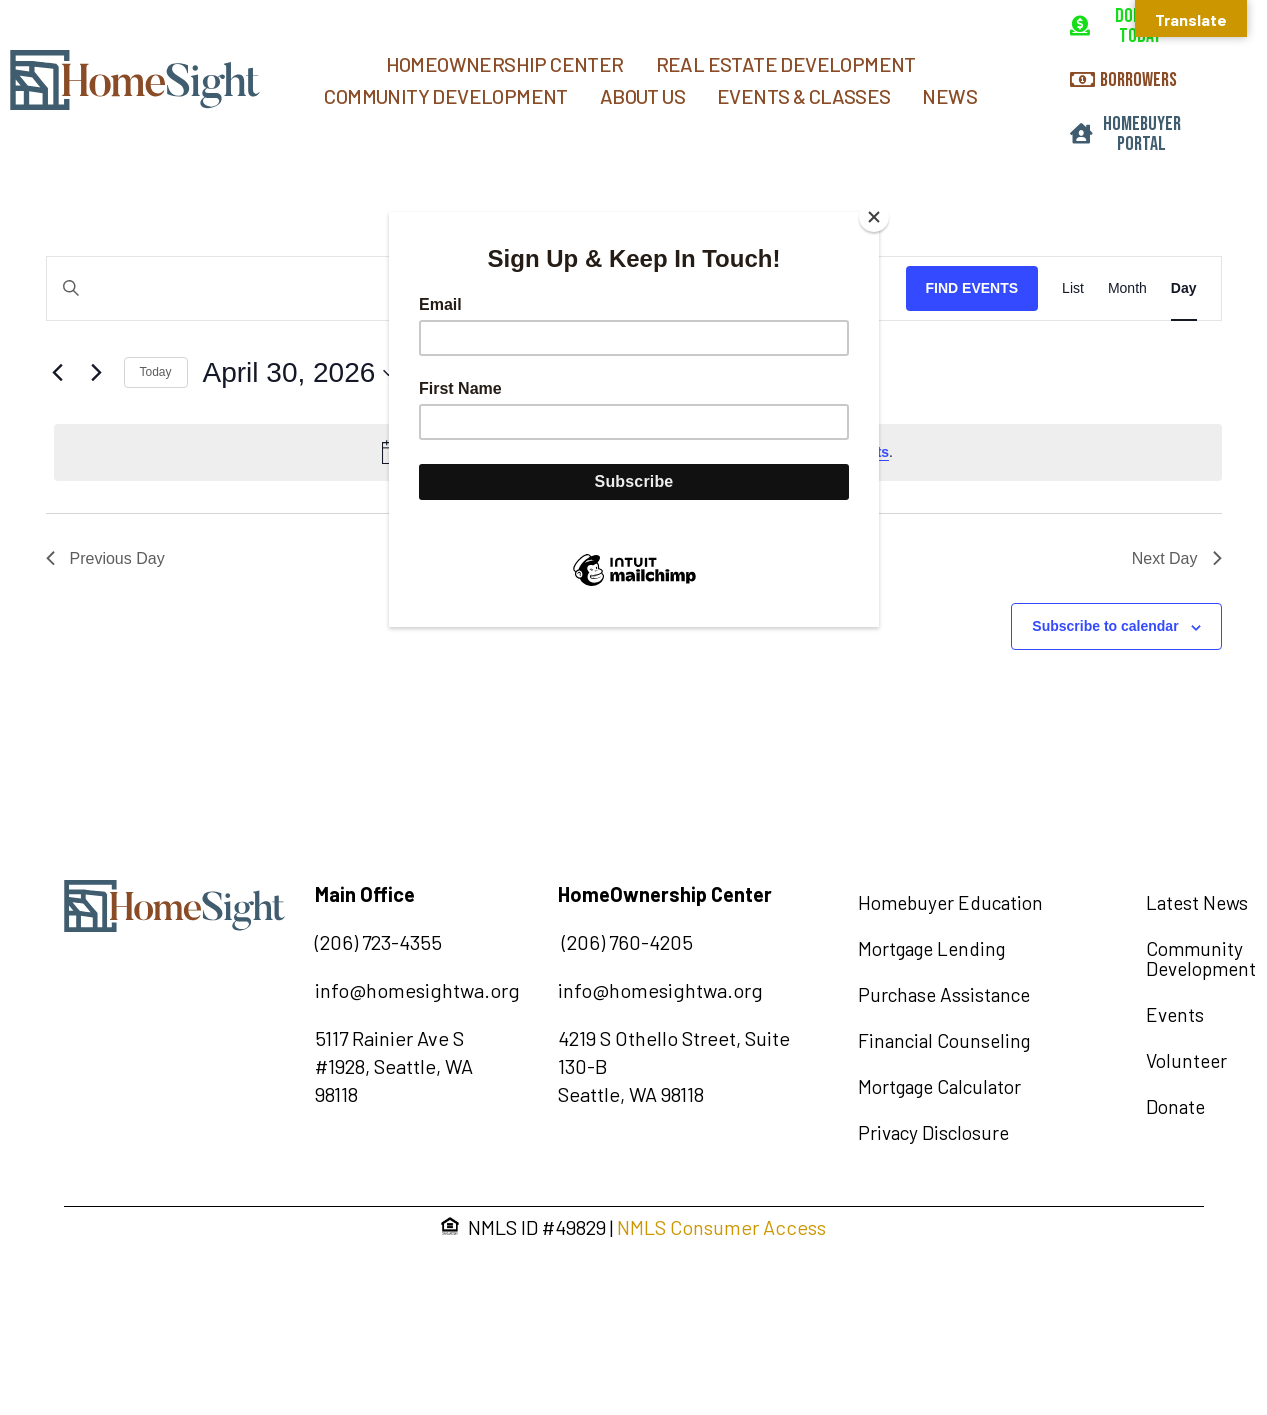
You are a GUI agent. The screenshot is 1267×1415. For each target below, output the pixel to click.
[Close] (874, 217)
